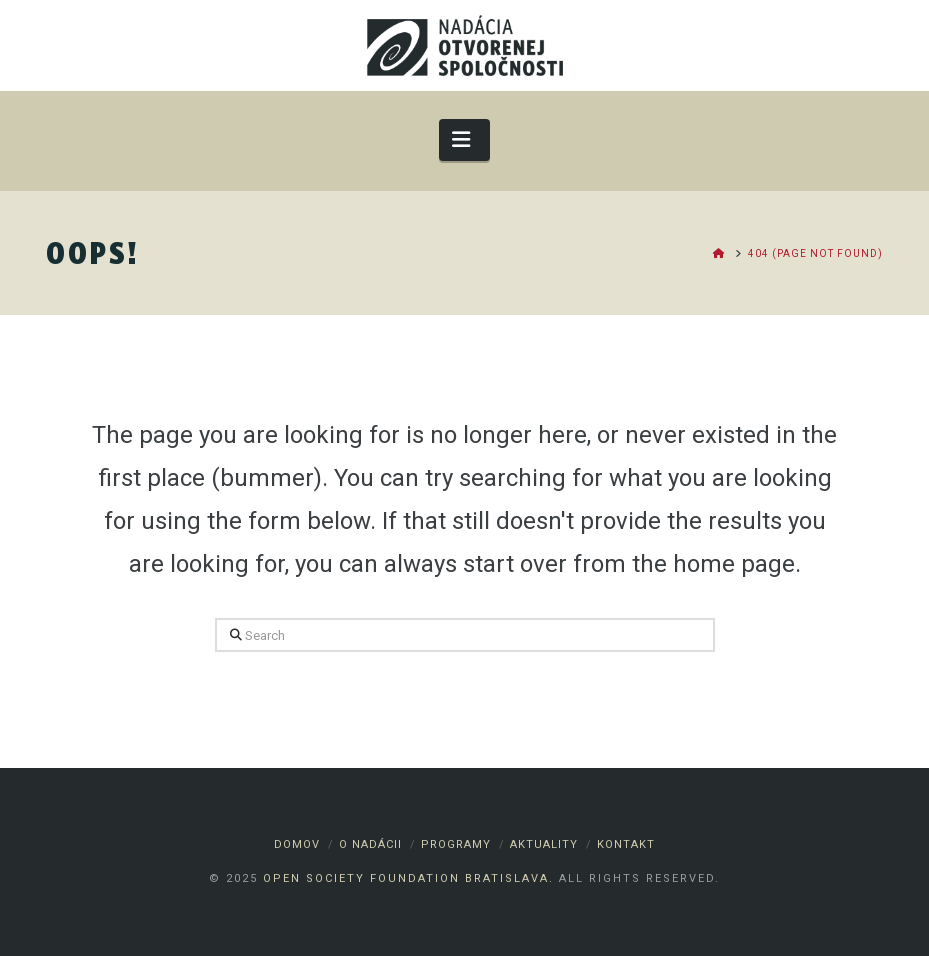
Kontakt (626, 844)
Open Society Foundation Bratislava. (408, 878)
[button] (464, 139)
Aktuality (544, 844)
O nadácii (370, 844)
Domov (297, 844)
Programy (456, 844)
